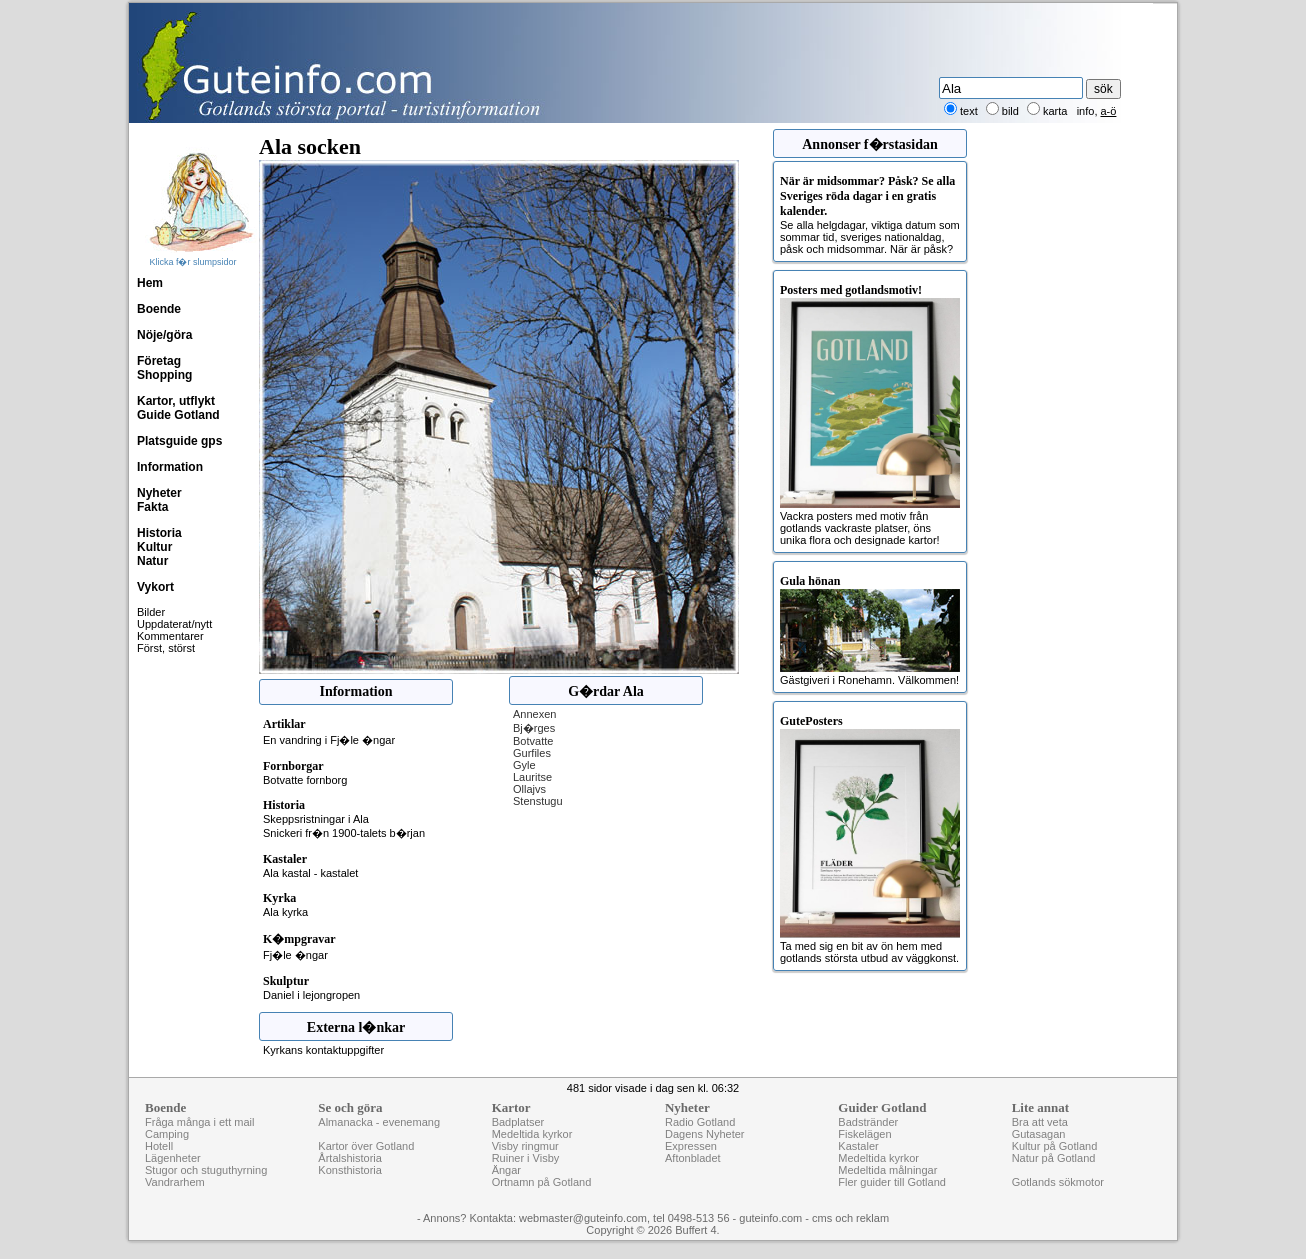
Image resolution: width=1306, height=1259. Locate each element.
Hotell (159, 1146)
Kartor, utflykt (176, 401)
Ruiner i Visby (526, 1158)
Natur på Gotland (1054, 1158)
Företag (159, 361)
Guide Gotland (178, 415)
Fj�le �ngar (295, 955)
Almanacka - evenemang (379, 1122)
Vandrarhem (175, 1182)
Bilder (151, 612)
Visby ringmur (525, 1146)
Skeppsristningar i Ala (316, 819)
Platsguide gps (179, 441)
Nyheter (159, 493)
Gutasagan (1039, 1134)
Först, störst (166, 648)
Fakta (152, 507)
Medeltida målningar (887, 1170)
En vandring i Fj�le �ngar (329, 740)
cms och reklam (850, 1218)
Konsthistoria (350, 1170)
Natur (152, 561)
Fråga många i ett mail (199, 1122)
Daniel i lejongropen (311, 995)
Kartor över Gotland (366, 1146)
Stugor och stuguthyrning (206, 1170)
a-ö (1109, 111)
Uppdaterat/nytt (174, 624)
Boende (159, 309)
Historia (159, 533)
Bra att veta (1040, 1122)
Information (170, 467)
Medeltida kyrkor (532, 1134)
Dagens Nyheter (705, 1134)
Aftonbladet (693, 1158)
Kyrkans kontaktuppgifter (323, 1050)
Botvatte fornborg (305, 780)
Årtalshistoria (350, 1158)
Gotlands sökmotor (1058, 1182)
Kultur (154, 547)
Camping (167, 1134)
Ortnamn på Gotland (542, 1182)
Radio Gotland (700, 1122)
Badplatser (518, 1122)
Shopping (164, 375)
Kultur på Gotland (1055, 1146)
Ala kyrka (285, 912)
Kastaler (858, 1146)
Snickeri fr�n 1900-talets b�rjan (344, 833)
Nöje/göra (164, 335)
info (1086, 111)
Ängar (506, 1170)
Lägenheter (173, 1158)
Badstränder (868, 1122)
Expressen (691, 1146)
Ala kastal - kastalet (310, 873)
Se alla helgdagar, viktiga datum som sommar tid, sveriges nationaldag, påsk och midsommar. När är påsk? (870, 214)
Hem (150, 283)
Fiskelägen (864, 1134)
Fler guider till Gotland (892, 1182)
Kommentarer (170, 636)
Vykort (155, 587)
